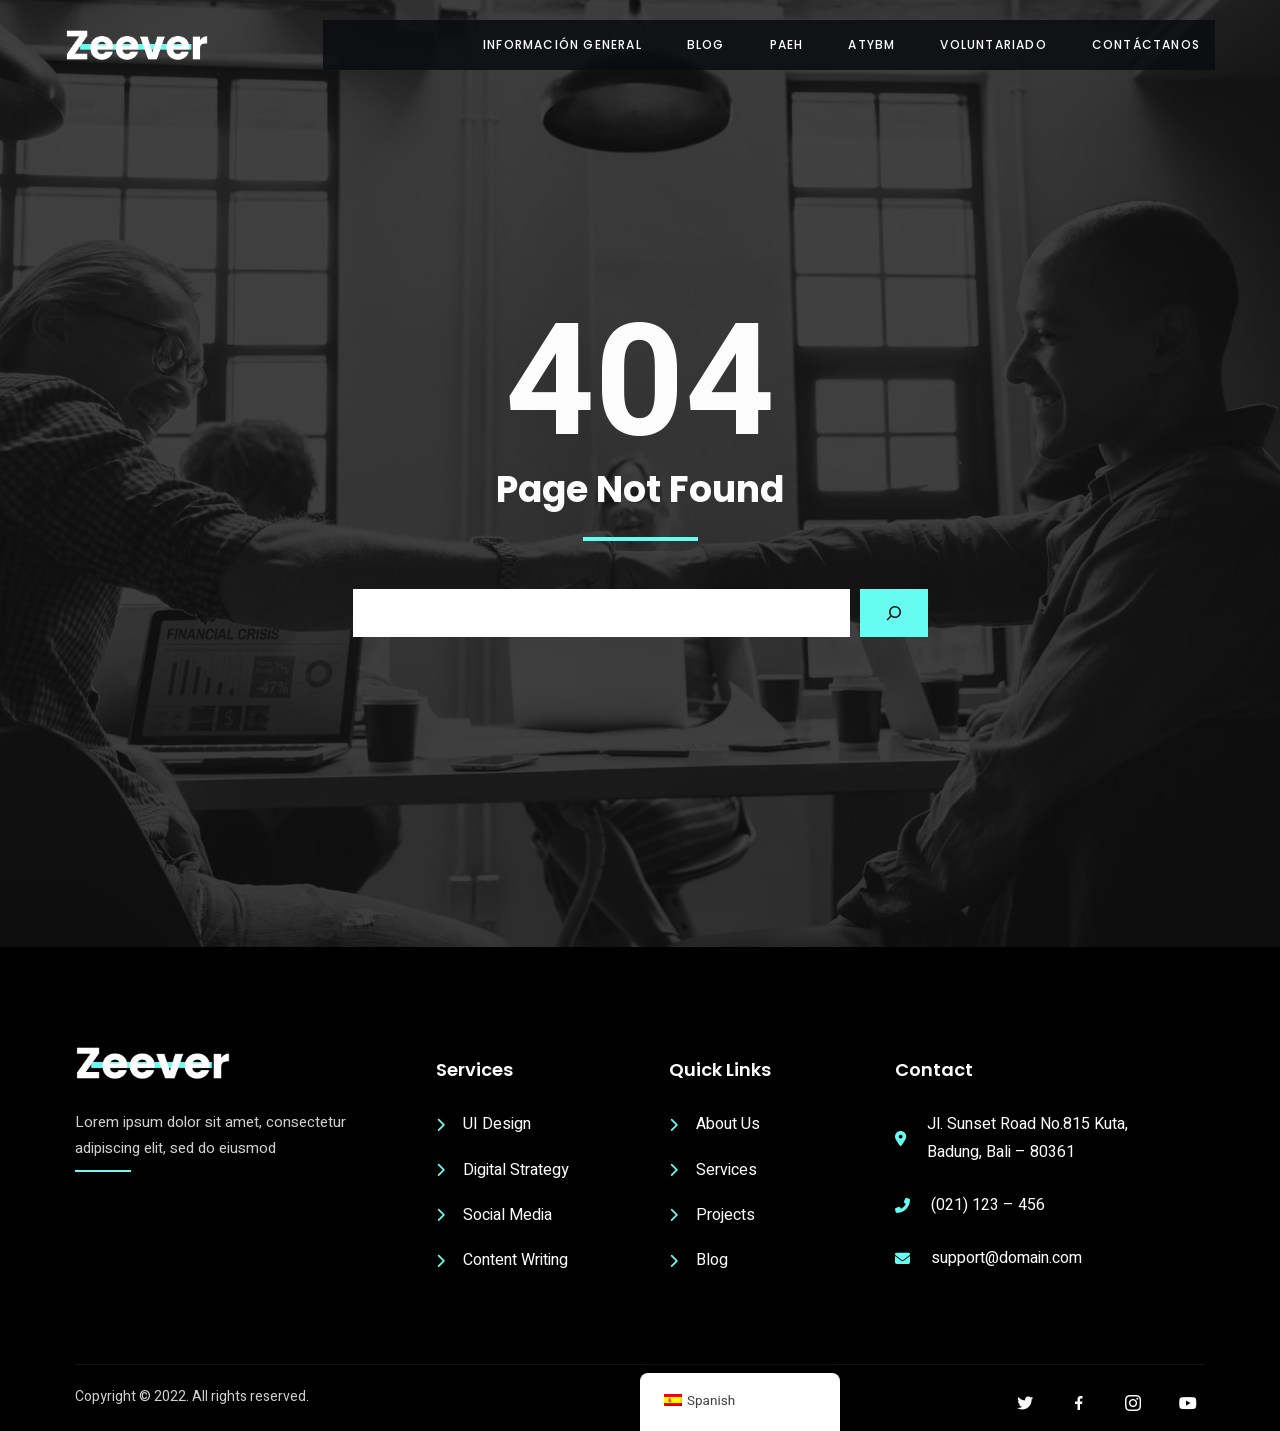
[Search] (894, 613)
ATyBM (871, 44)
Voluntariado (993, 44)
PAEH (787, 44)
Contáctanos (1146, 44)
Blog (706, 44)
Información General (562, 44)
